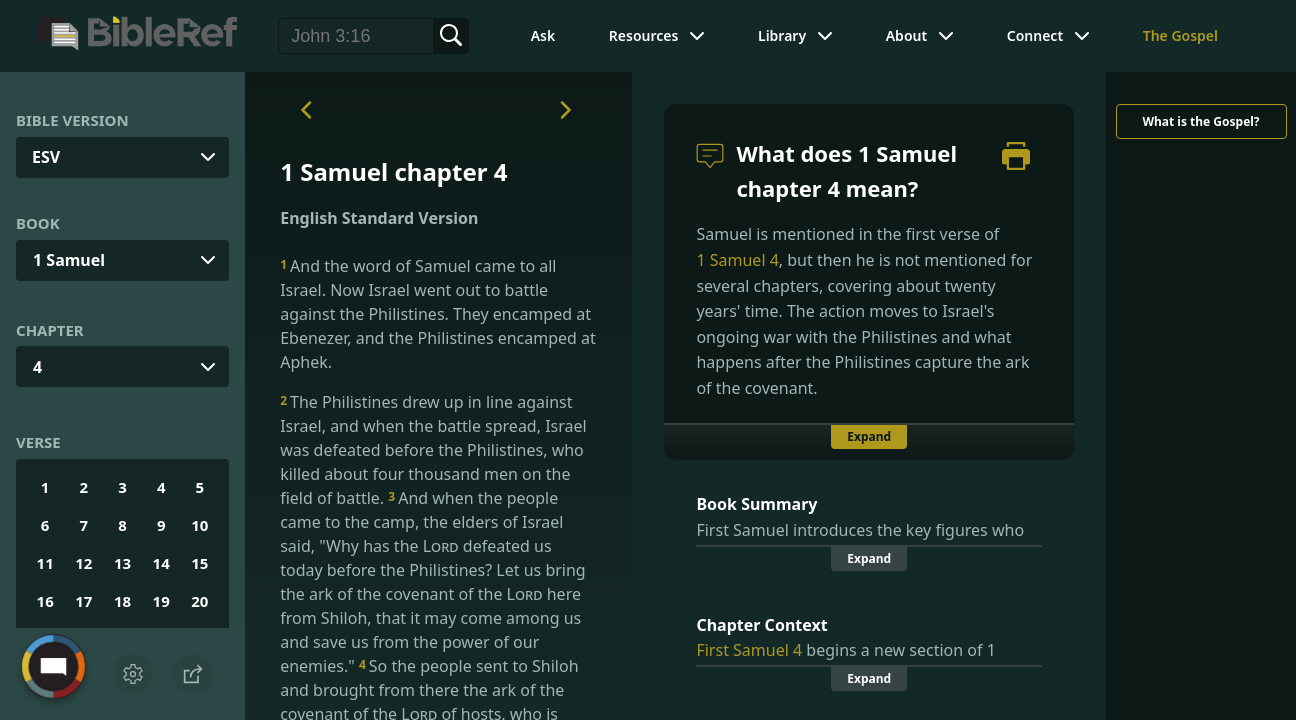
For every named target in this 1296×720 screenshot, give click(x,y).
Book (38, 223)
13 (122, 563)
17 (83, 601)
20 (199, 601)
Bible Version (72, 120)
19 (161, 601)
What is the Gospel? (1200, 121)
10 (199, 525)
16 (45, 601)
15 (199, 563)
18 (122, 601)
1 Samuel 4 (737, 260)
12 (83, 563)
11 (45, 563)
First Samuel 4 (749, 650)
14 (161, 563)
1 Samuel (69, 260)
